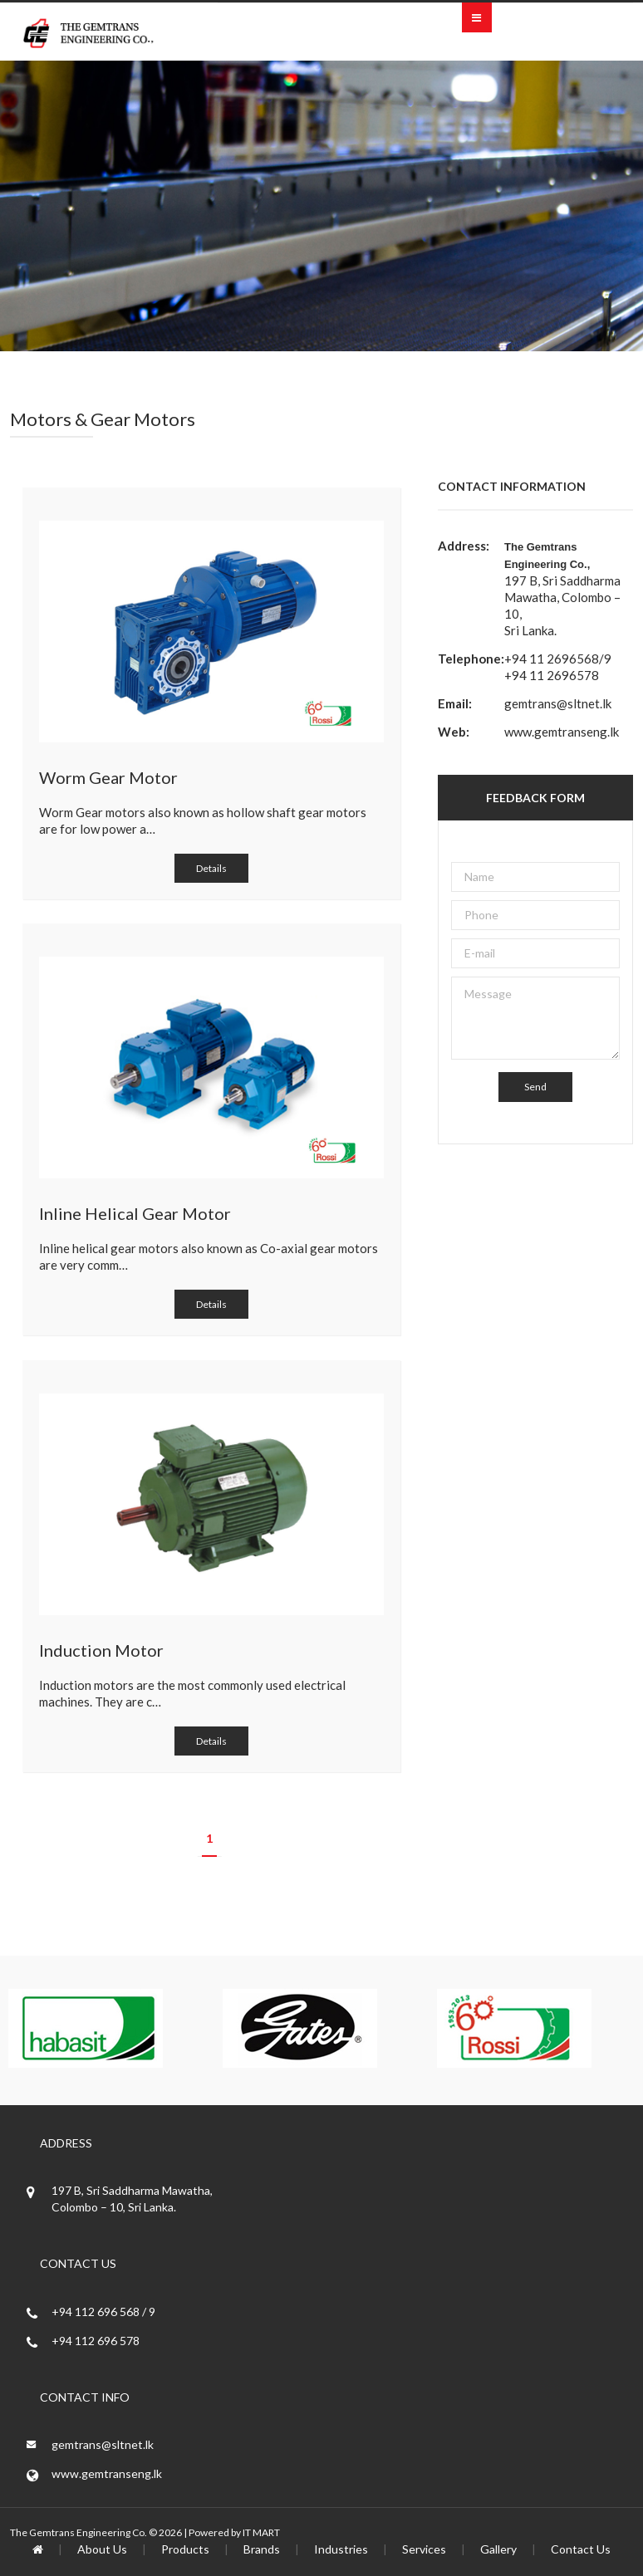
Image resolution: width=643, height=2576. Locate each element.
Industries (341, 2549)
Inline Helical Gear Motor (135, 1213)
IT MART (261, 2532)
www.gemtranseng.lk (561, 731)
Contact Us (581, 2549)
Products (185, 2549)
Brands (261, 2549)
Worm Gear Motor (108, 777)
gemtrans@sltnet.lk (557, 703)
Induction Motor (101, 1650)
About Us (102, 2549)
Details (211, 868)
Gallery (498, 2549)
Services (424, 2549)
